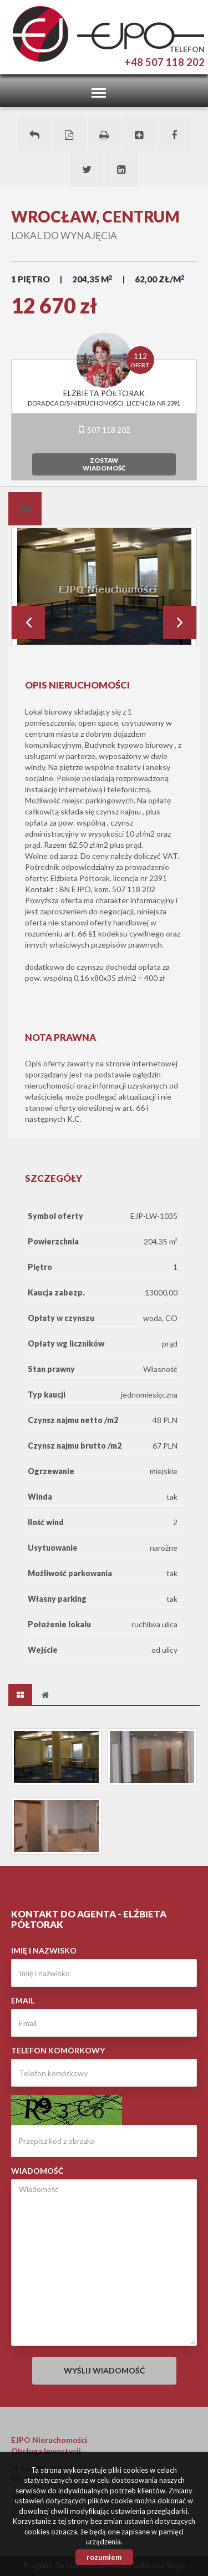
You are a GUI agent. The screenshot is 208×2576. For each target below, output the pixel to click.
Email (22, 2000)
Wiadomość (37, 2170)
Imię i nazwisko (44, 1950)
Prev (28, 622)
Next (179, 622)
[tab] (25, 508)
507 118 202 (104, 429)
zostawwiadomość (104, 464)
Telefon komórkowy (58, 2050)
